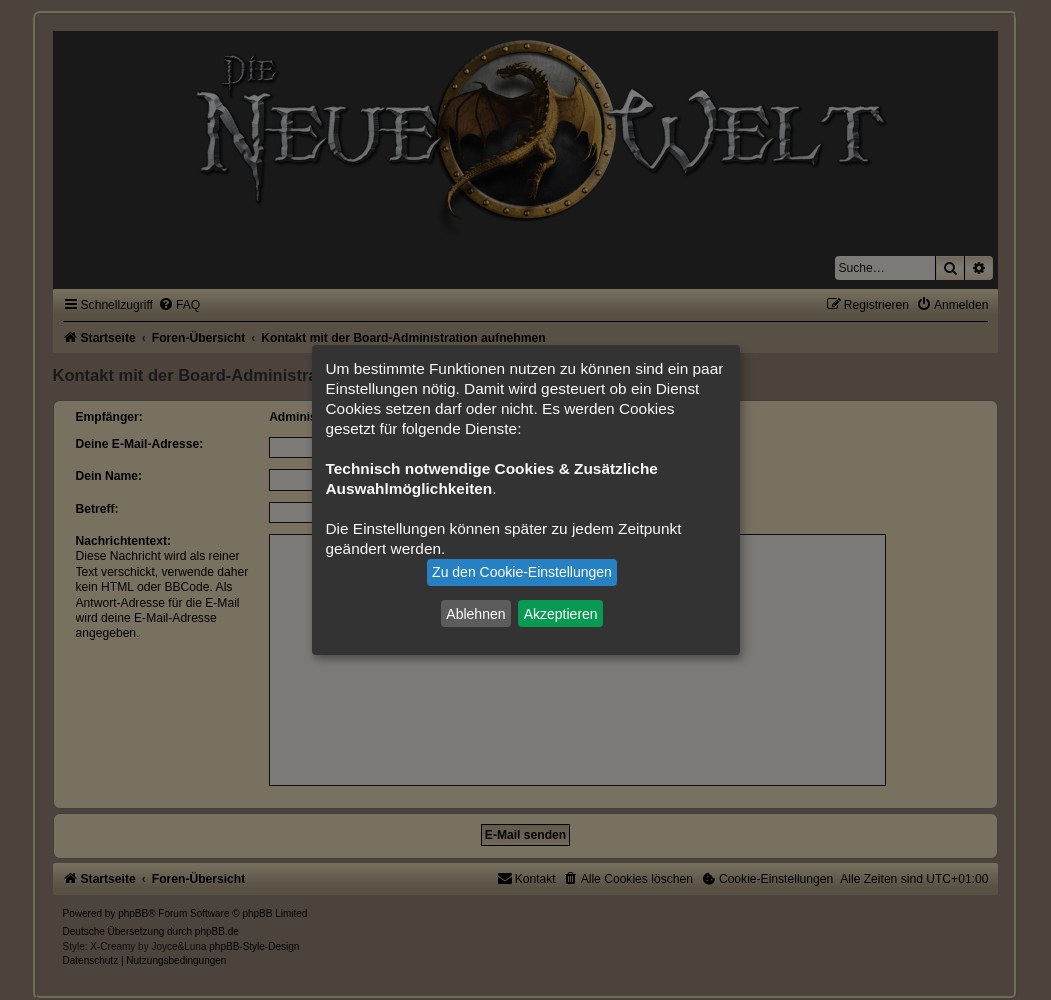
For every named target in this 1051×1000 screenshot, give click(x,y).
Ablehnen (475, 613)
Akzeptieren (561, 613)
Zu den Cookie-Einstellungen (522, 572)
